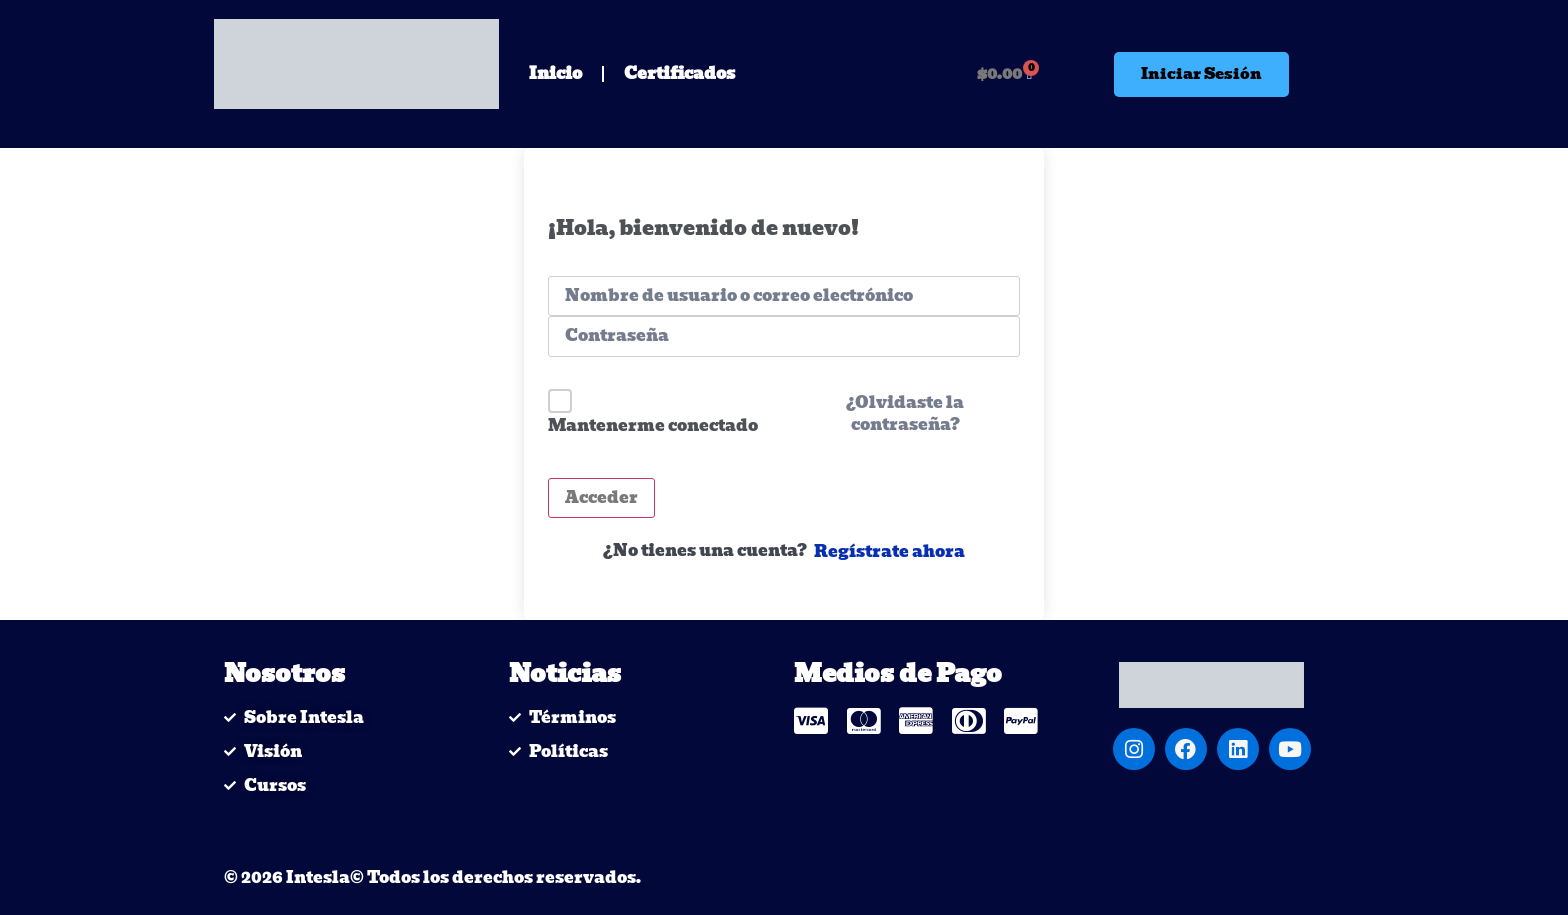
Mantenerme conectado (653, 425)
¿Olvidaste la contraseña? (905, 414)
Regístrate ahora (889, 552)
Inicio (555, 73)
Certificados (679, 73)
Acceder (601, 497)
